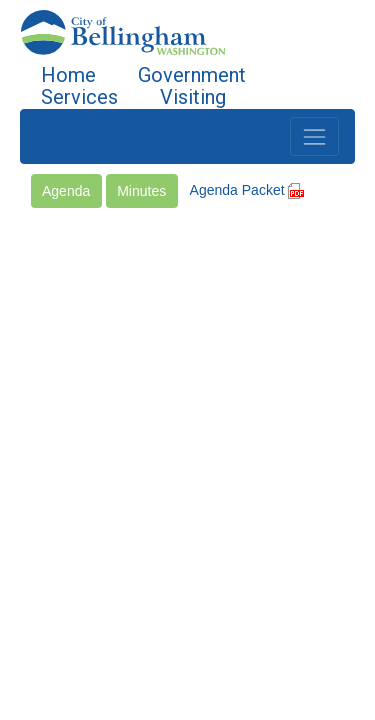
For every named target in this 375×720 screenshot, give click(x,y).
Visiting (193, 97)
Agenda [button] (66, 191)
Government (192, 75)
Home (68, 75)
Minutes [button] (141, 191)
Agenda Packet (247, 190)
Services (79, 97)
